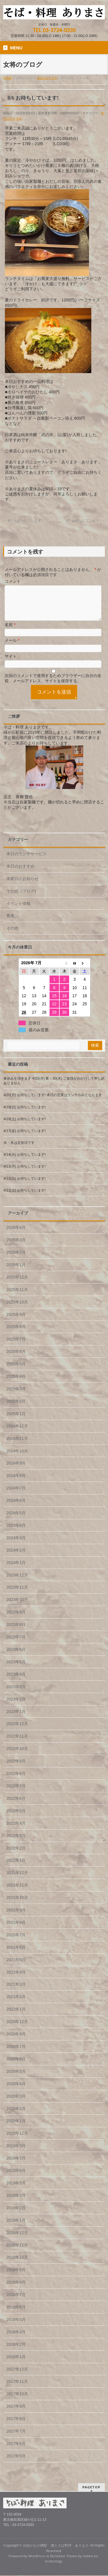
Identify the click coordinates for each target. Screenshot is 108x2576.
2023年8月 (16, 1631)
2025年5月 (16, 1371)
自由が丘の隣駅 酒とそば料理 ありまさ (56, 2546)
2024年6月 (16, 1507)
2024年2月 (16, 1557)
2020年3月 (16, 2103)
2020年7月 (16, 2053)
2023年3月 (16, 1693)
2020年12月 (17, 2028)
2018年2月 (16, 2351)
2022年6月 (16, 1805)
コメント (13, 581)
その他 (12, 935)
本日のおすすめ (20, 873)
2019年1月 (16, 2227)
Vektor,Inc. (91, 2557)
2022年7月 (16, 1793)
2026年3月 (16, 1246)
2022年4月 (16, 1830)
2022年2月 (16, 1855)
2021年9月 (16, 1917)
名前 (10, 631)
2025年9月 (16, 1321)
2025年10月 (17, 1309)
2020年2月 (16, 2115)
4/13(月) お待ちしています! (24, 1173)
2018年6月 (16, 2314)
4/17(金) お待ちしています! (24, 1138)
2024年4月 (16, 1532)
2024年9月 (16, 1470)
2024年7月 (16, 1495)
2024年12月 (17, 1433)
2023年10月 (17, 1606)
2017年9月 (16, 2413)
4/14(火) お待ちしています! (24, 1161)
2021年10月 (17, 1904)
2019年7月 (16, 2165)
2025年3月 (16, 1395)
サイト (11, 663)
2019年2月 (16, 2214)
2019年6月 (16, 2177)
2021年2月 (16, 2003)
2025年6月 (16, 1358)
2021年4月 (16, 1979)
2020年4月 (16, 2090)
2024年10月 (17, 1458)
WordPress (37, 2557)
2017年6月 (16, 2450)
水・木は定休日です (19, 1150)
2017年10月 (17, 2400)
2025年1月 (16, 1420)
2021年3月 (16, 1991)
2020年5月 (16, 2078)
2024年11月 (17, 1445)
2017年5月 (16, 2463)
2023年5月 (16, 1668)
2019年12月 (17, 2140)
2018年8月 (16, 2289)
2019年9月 (16, 2152)
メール (12, 647)
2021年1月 (16, 2016)
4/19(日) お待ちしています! (24, 1114)
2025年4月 (16, 1383)
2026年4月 (16, 1234)
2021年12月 (17, 1879)
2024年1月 (16, 1569)
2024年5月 (16, 1519)
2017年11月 (17, 2388)
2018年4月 (16, 2339)
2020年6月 (16, 2066)
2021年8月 (16, 1929)
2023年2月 (16, 1706)
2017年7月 (16, 2438)
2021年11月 (17, 1892)
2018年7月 (16, 2301)
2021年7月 (16, 1941)
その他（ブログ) (21, 898)
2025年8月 (16, 1333)
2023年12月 (17, 1582)
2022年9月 (16, 1768)
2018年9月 (16, 2276)
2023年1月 (16, 1718)
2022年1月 (16, 1867)
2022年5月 (16, 1817)
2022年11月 (17, 1743)
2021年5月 (16, 1966)
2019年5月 (16, 2190)
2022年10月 (17, 1755)
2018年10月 (17, 2264)
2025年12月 (17, 1284)
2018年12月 (17, 2239)
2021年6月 (16, 1954)
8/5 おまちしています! (22, 521)
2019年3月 (16, 2202)
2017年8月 (16, 2425)
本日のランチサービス (26, 860)
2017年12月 (17, 2376)
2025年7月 (16, 1346)
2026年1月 (16, 1271)
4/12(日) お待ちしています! (24, 1185)
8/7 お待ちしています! (85, 521)
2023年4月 (16, 1681)
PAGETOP (91, 2488)
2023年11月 (17, 1594)
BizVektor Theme (63, 2557)
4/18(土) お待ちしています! (24, 1126)
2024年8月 (16, 1482)
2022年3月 (16, 1842)
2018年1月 (16, 2363)
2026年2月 (16, 1259)
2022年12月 (17, 1730)
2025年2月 (16, 1408)
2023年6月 (16, 1656)
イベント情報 (18, 910)
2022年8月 (16, 1780)
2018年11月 (17, 2252)
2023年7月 (16, 1644)
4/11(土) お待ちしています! (24, 1197)
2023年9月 (16, 1619)
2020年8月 (16, 2041)
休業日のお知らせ (22, 885)
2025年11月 (17, 1296)
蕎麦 (10, 922)
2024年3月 (16, 1544)
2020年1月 (16, 2127)
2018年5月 (16, 2326)
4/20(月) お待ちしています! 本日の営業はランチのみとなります (52, 1102)
